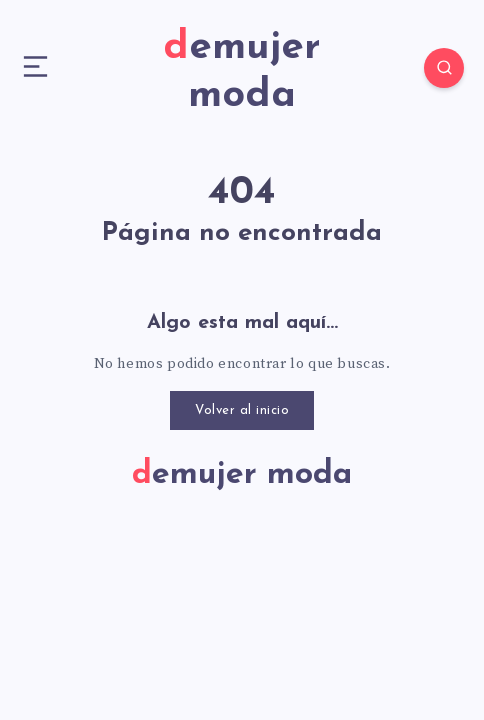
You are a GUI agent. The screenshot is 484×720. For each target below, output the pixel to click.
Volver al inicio (242, 410)
